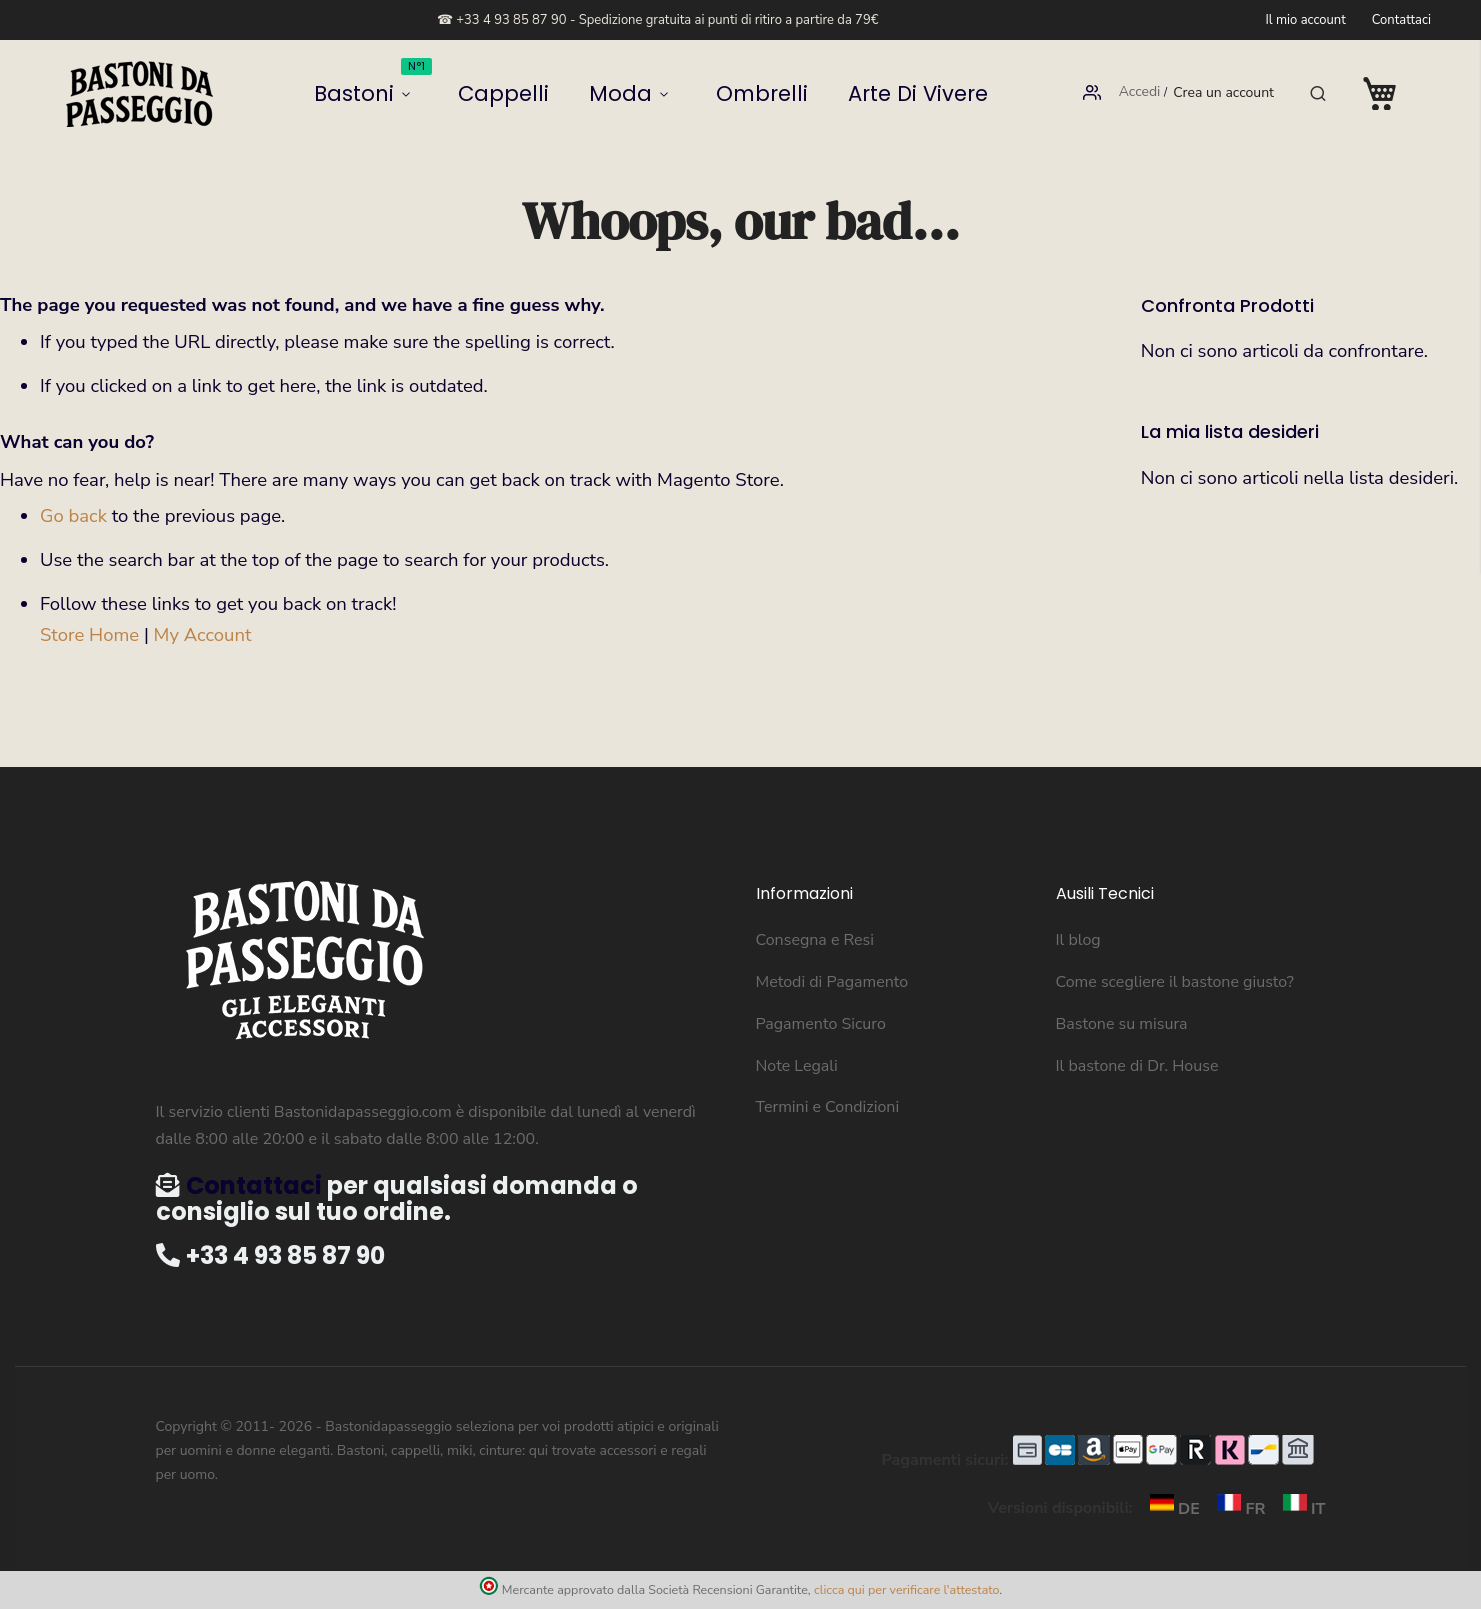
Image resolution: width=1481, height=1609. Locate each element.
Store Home (89, 635)
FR (1237, 1509)
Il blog (1078, 940)
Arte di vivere (839, 94)
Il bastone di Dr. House (1137, 1066)
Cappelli (547, 94)
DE (1170, 1509)
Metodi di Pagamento (832, 982)
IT (1298, 1509)
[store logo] (140, 93)
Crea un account (1223, 93)
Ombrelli (731, 94)
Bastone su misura (1122, 1024)
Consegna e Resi (815, 940)
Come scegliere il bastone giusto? (1175, 982)
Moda (626, 94)
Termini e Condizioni (828, 1107)
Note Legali (797, 1066)
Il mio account (1305, 20)
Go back (73, 516)
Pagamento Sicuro (821, 1024)
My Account (203, 635)
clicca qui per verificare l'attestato (906, 1589)
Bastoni (454, 86)
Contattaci (1401, 20)
